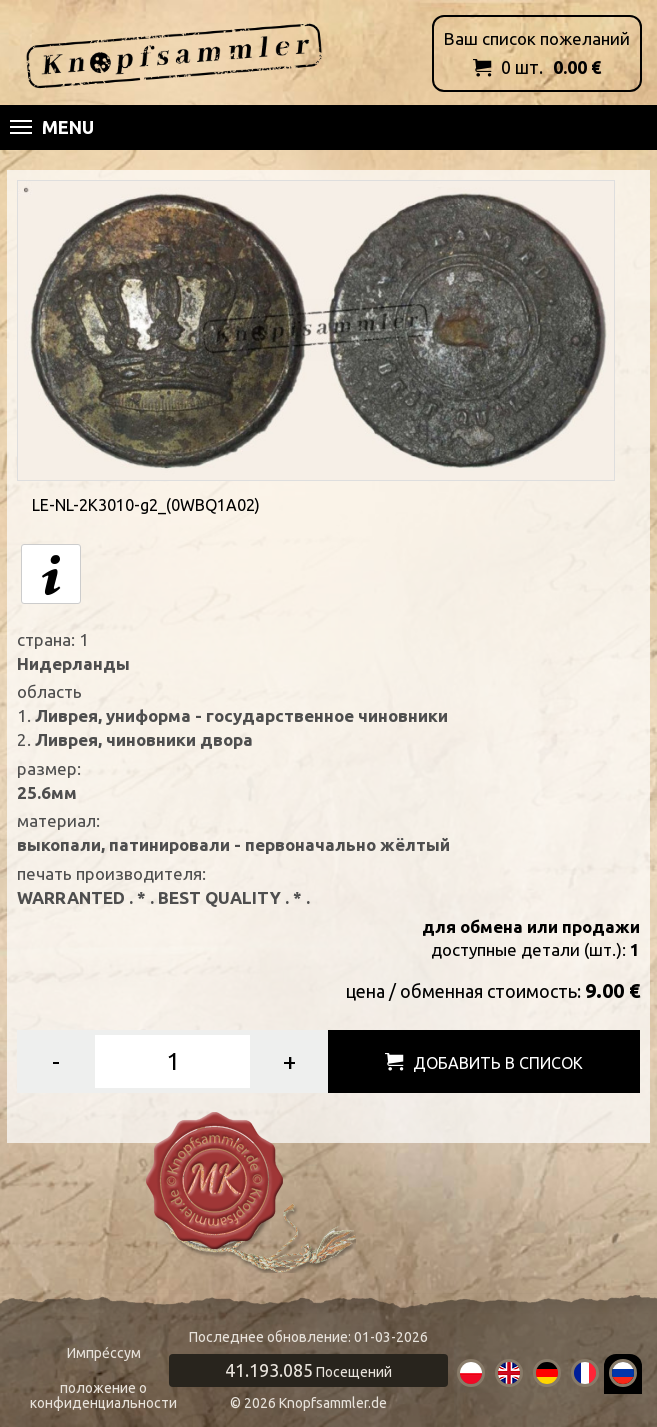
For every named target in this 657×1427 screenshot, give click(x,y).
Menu (52, 127)
